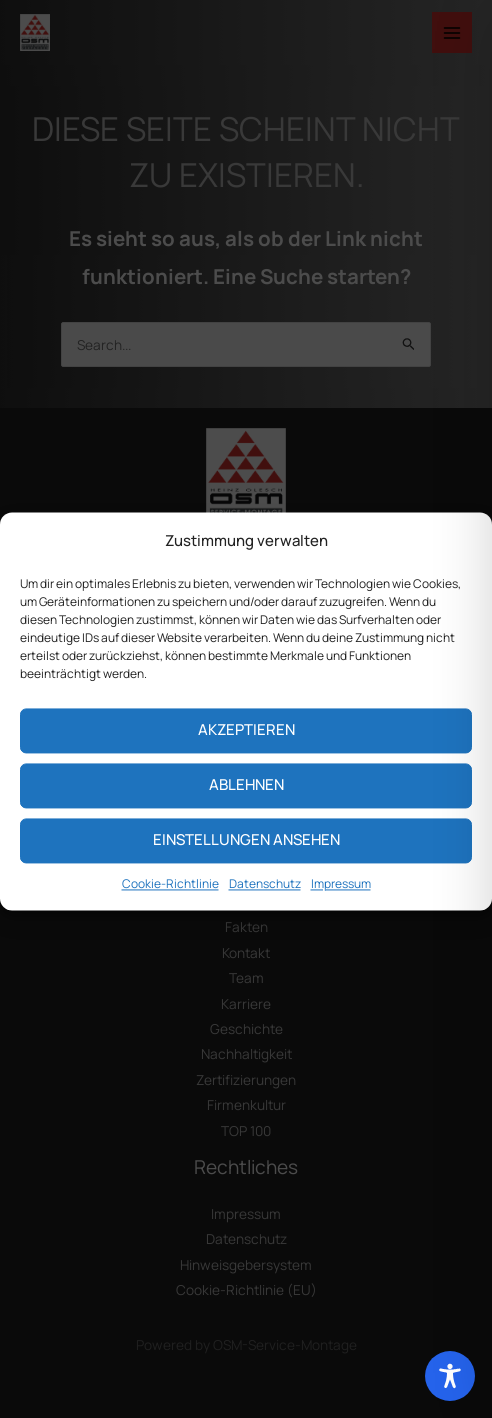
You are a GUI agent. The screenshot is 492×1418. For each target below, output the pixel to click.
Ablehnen (246, 801)
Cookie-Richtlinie (170, 899)
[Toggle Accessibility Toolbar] (450, 1376)
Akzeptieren (246, 746)
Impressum (341, 899)
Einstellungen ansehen (246, 856)
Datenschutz (265, 899)
